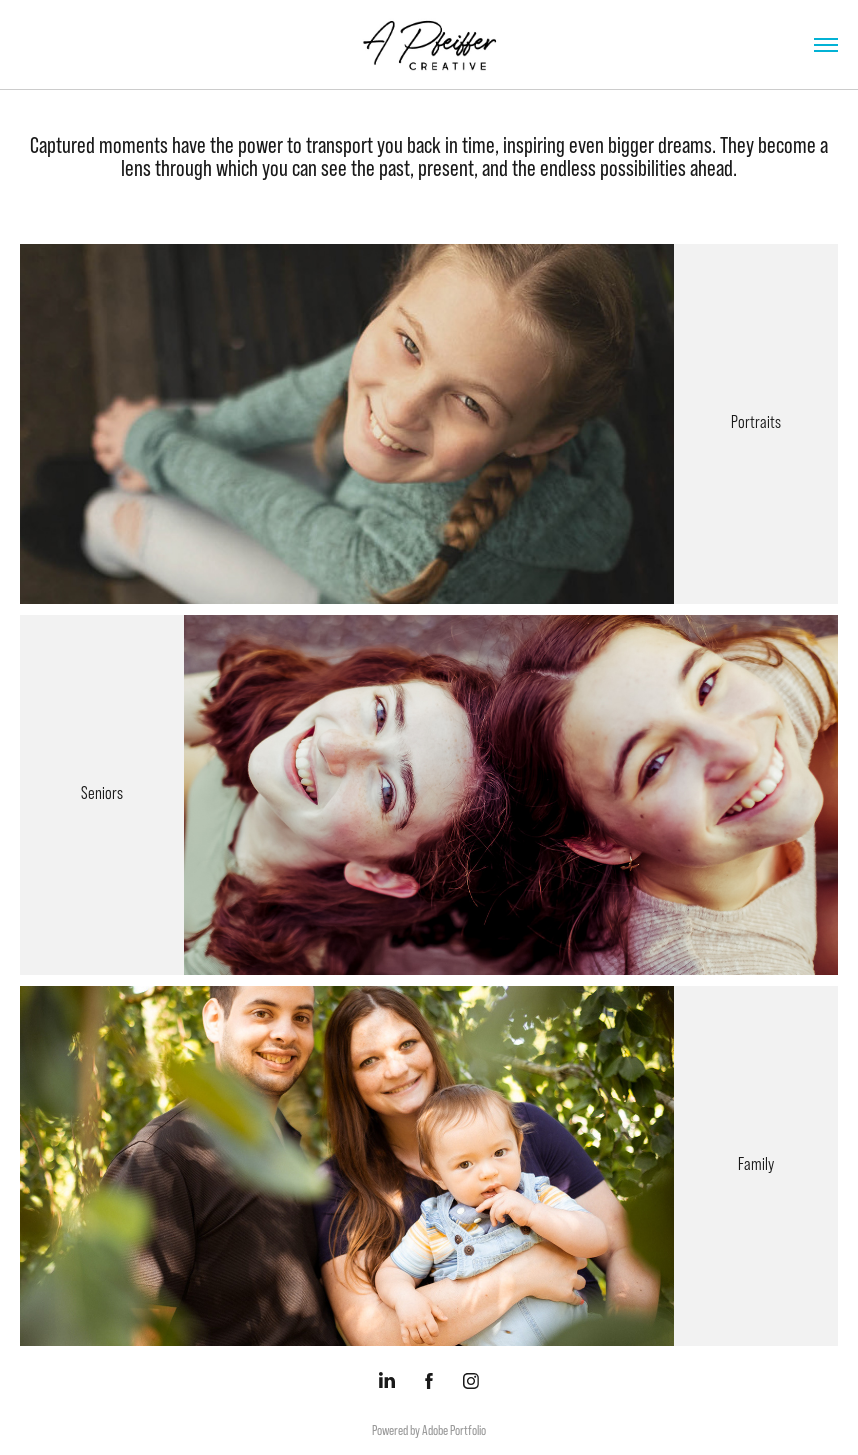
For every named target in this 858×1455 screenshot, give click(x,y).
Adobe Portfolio (454, 1430)
